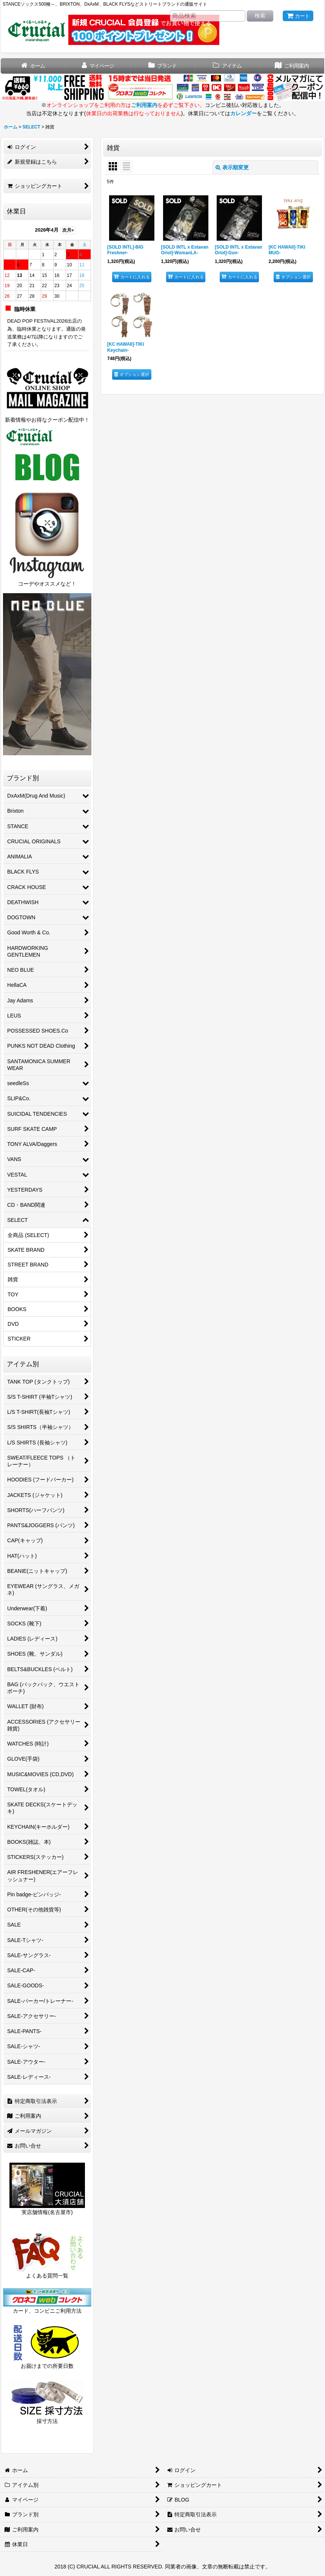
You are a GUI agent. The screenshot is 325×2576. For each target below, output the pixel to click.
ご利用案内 (144, 105)
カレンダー (243, 113)
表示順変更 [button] (232, 167)
